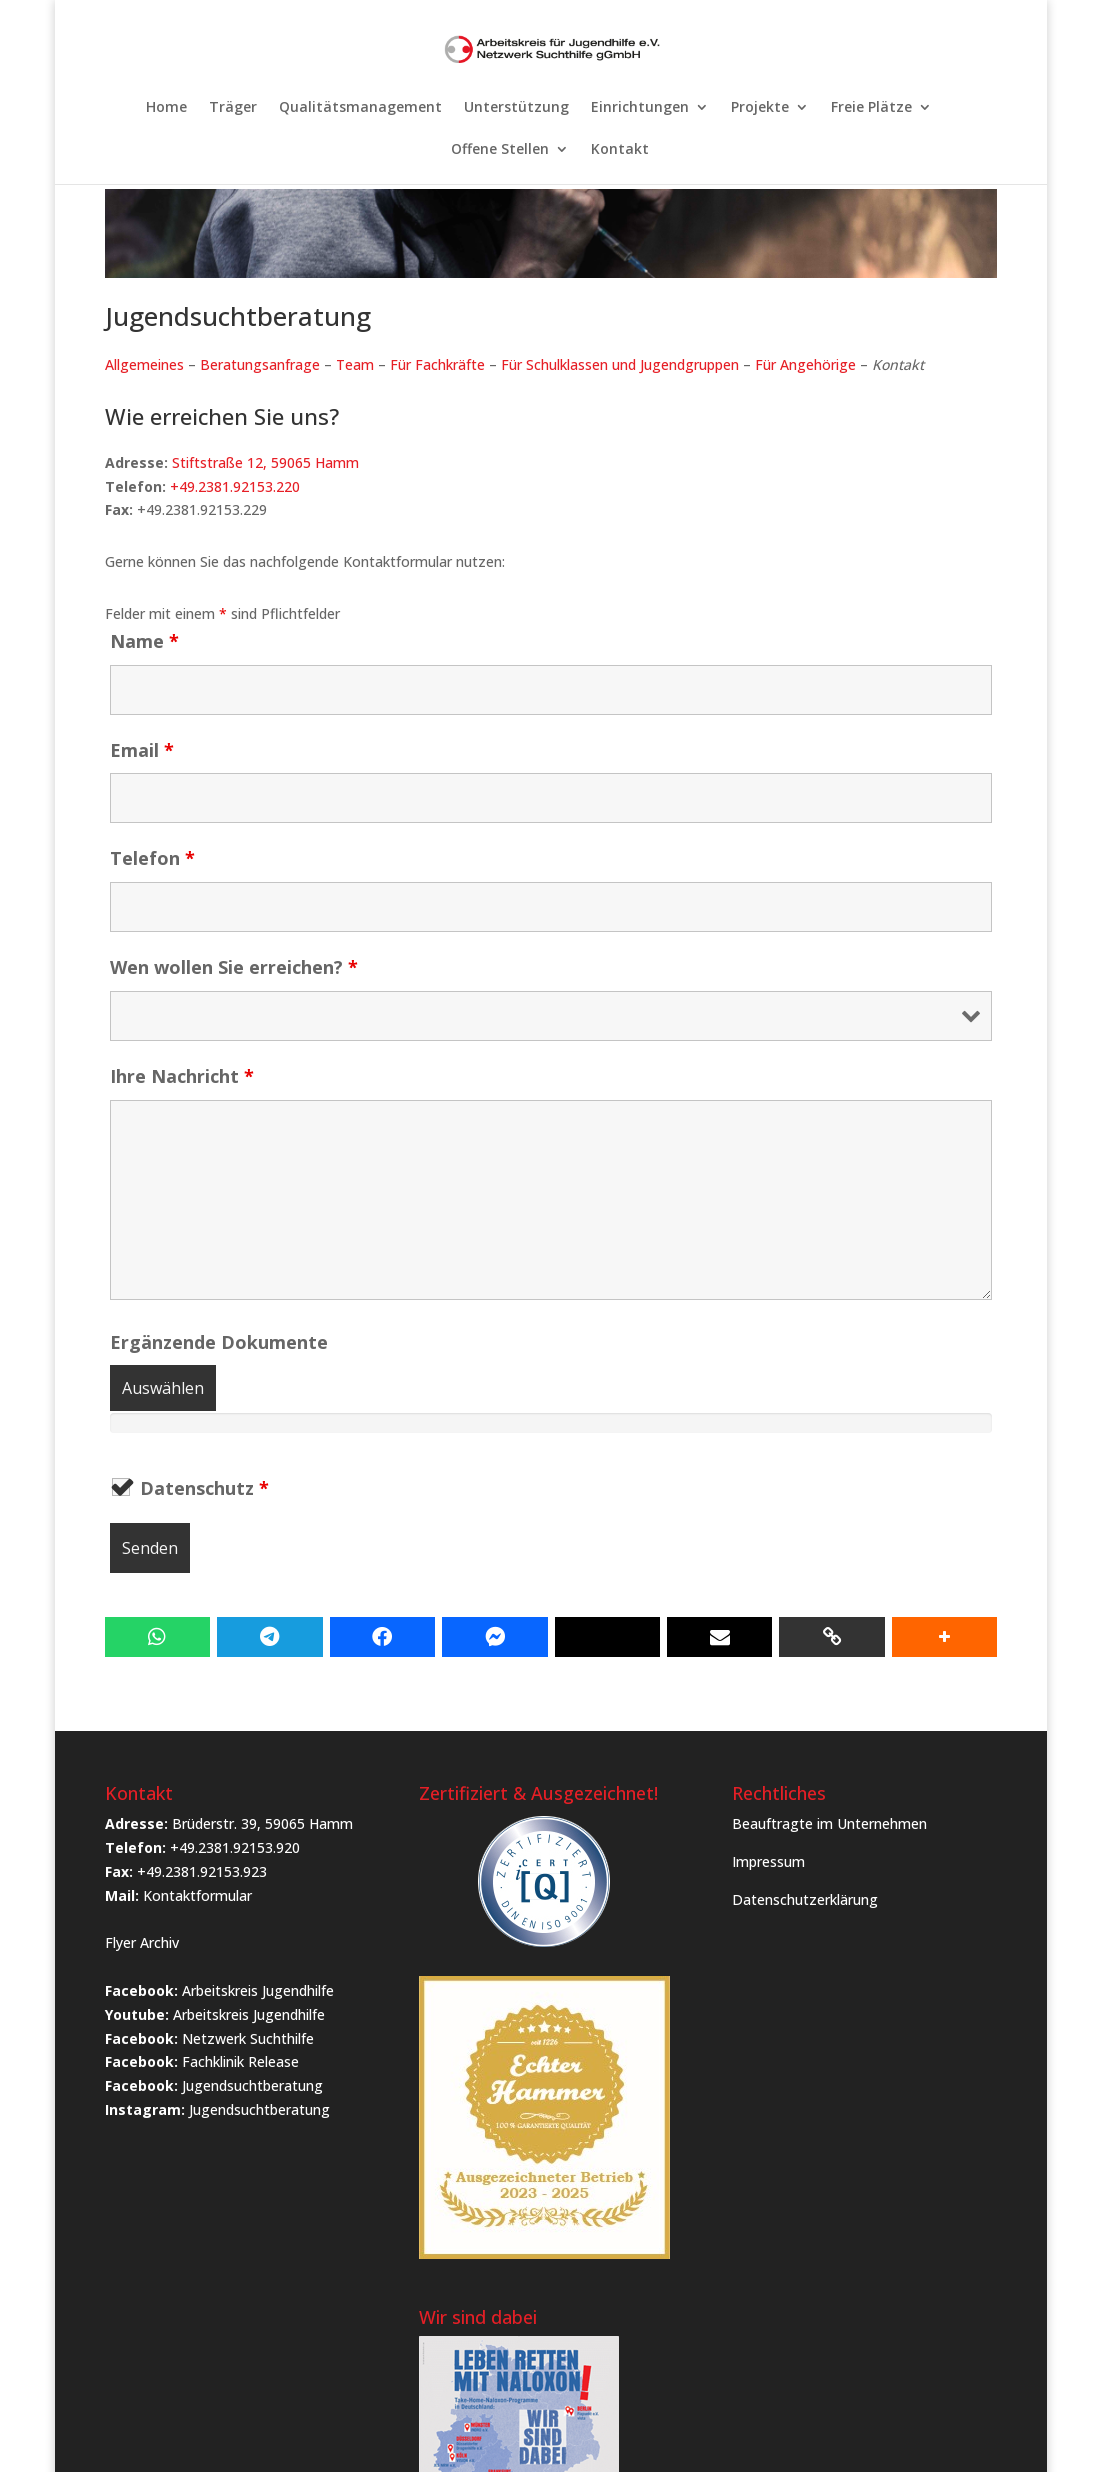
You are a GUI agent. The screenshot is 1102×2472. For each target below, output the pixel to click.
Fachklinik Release (240, 2061)
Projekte (760, 108)
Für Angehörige (805, 364)
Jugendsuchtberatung (252, 2085)
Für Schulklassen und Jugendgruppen (620, 364)
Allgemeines (144, 364)
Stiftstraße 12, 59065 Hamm (265, 462)
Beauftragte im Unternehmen (829, 1823)
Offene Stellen (500, 150)
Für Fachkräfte (437, 364)
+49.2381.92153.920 (235, 1847)
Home (166, 108)
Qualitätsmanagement (360, 108)
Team (355, 364)
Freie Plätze (871, 108)
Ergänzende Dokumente (219, 1342)
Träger (233, 108)
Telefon (152, 858)
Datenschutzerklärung (805, 1899)
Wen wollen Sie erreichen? (234, 967)
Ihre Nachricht (182, 1076)
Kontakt (620, 150)
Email (142, 750)
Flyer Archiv (142, 1942)
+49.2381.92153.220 (235, 486)
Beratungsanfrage (260, 364)
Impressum (768, 1861)
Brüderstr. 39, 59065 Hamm (262, 1823)
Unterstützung (516, 108)
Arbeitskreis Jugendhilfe (258, 1990)
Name (144, 641)
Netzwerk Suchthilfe (248, 2038)
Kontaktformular (197, 1895)
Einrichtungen (640, 108)
